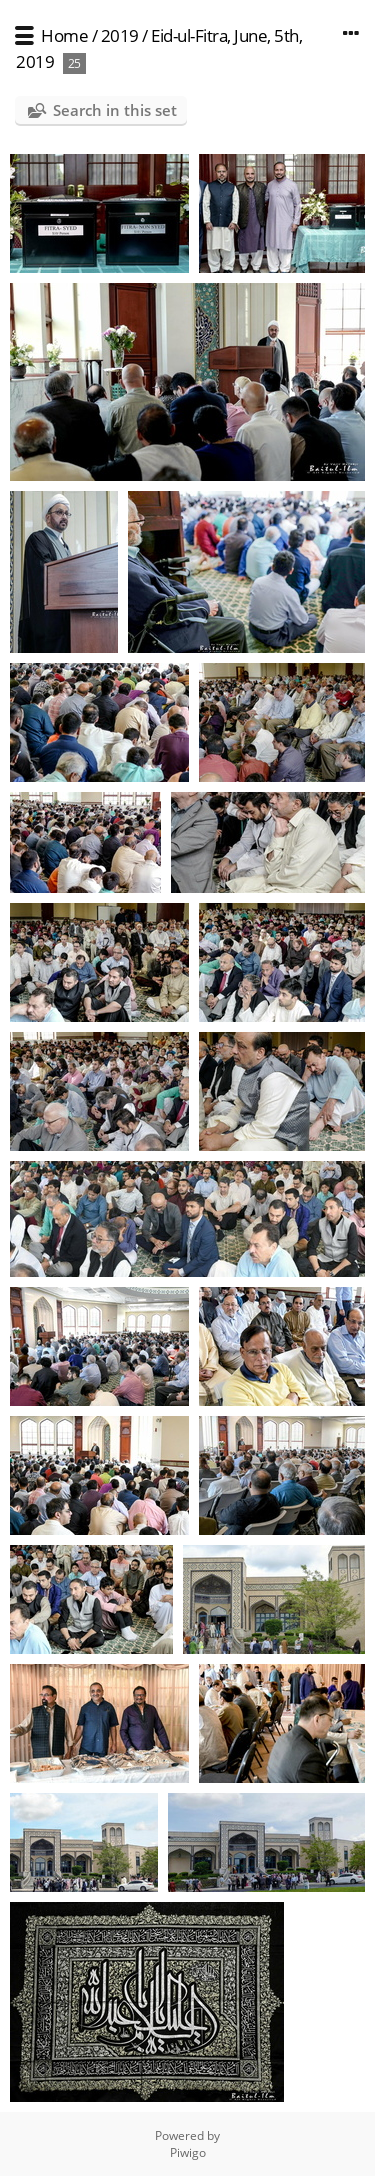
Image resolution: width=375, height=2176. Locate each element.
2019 (120, 35)
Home (64, 35)
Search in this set (115, 110)
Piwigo (188, 2152)
